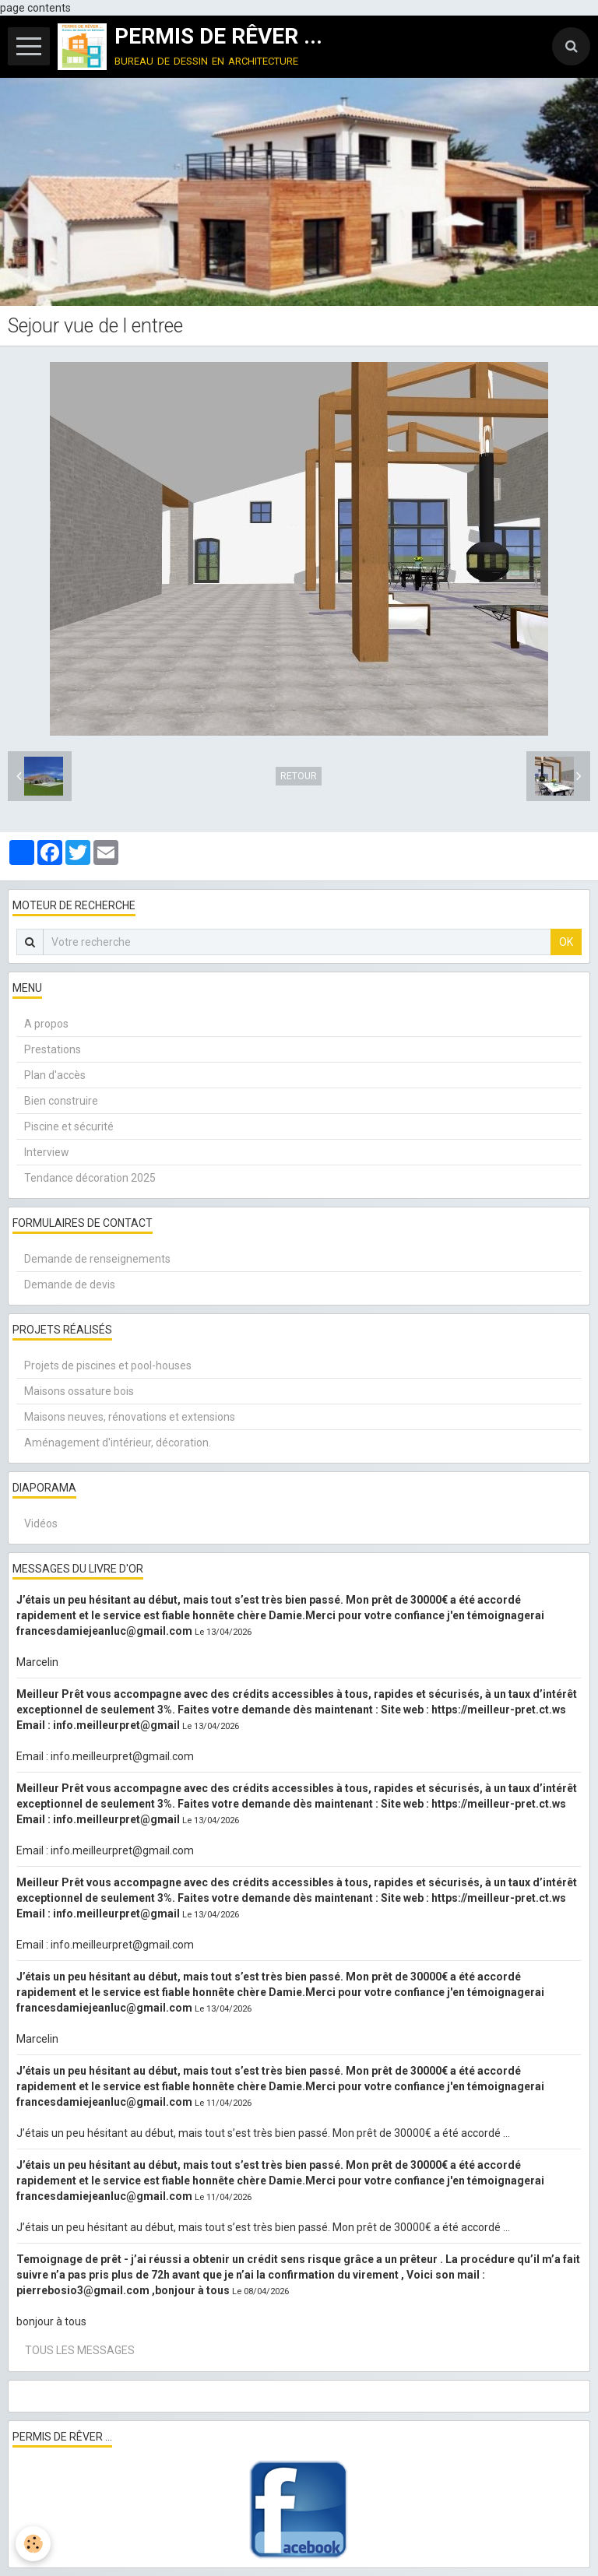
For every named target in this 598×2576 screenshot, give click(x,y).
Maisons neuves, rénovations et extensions (129, 1417)
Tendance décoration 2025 (90, 1178)
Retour (298, 776)
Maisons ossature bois (79, 1391)
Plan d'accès (55, 1075)
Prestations (52, 1049)
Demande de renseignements (97, 1259)
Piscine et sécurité (69, 1126)
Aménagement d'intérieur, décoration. (117, 1442)
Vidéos (41, 1523)
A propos (46, 1023)
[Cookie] (33, 2543)
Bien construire (61, 1101)
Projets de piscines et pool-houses (108, 1365)
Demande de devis (69, 1284)
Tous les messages (80, 2350)
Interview (46, 1152)
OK (566, 942)
